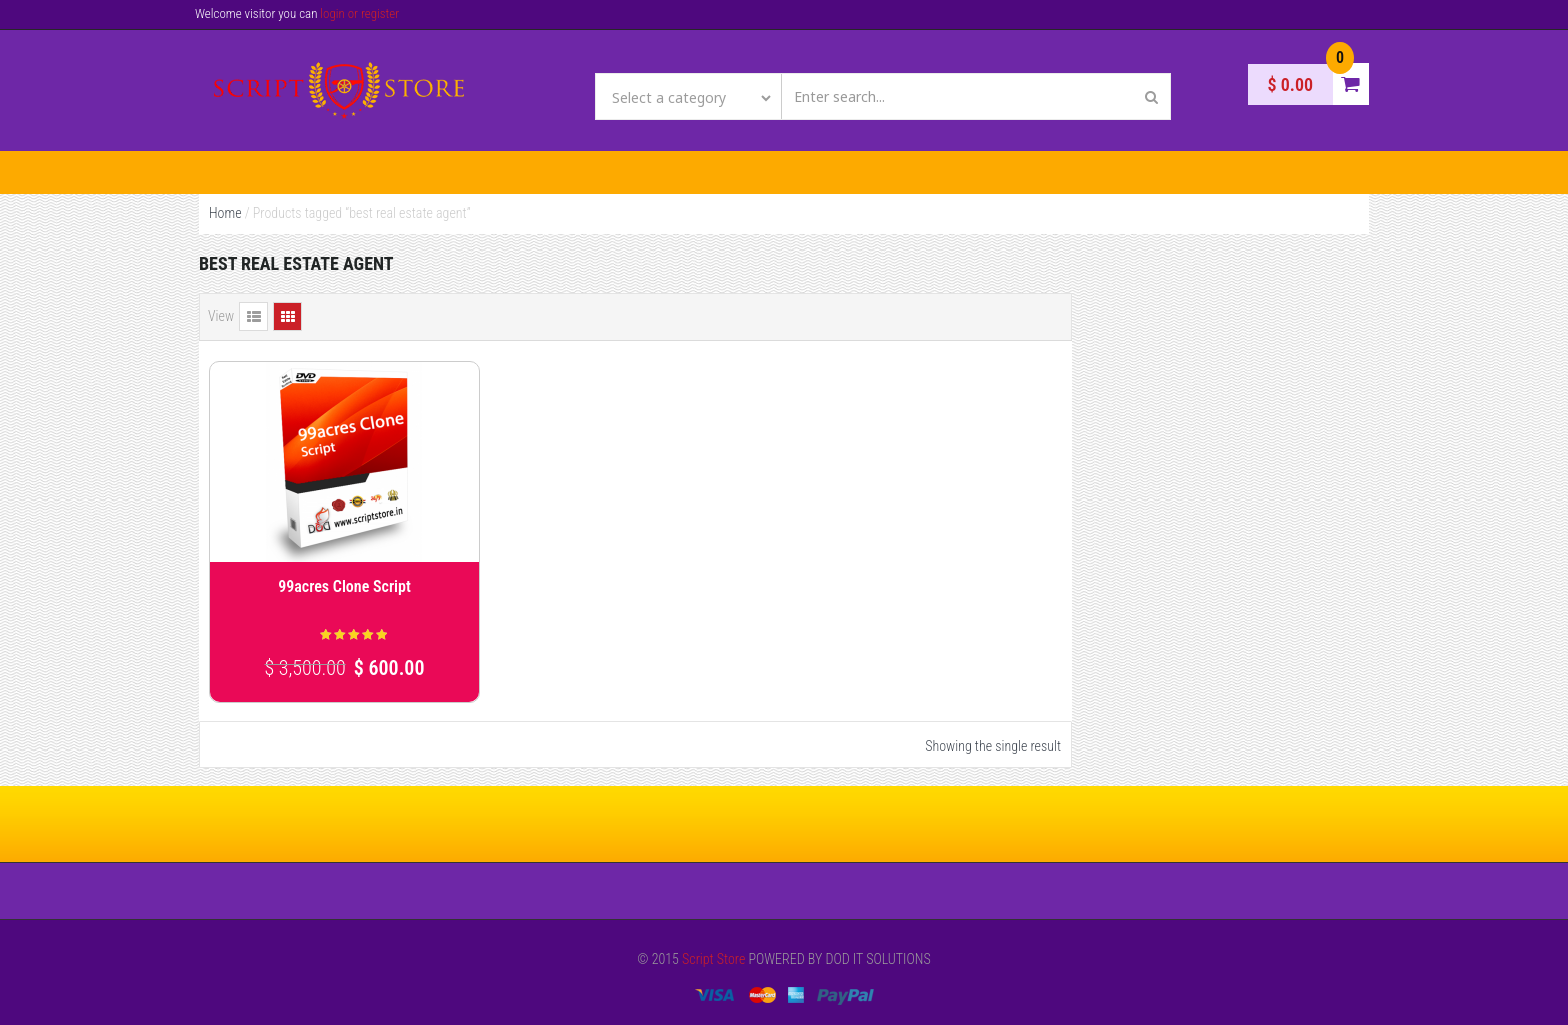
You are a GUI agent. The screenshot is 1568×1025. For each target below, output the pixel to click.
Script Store (713, 959)
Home (225, 213)
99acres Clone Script (344, 586)
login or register (359, 13)
